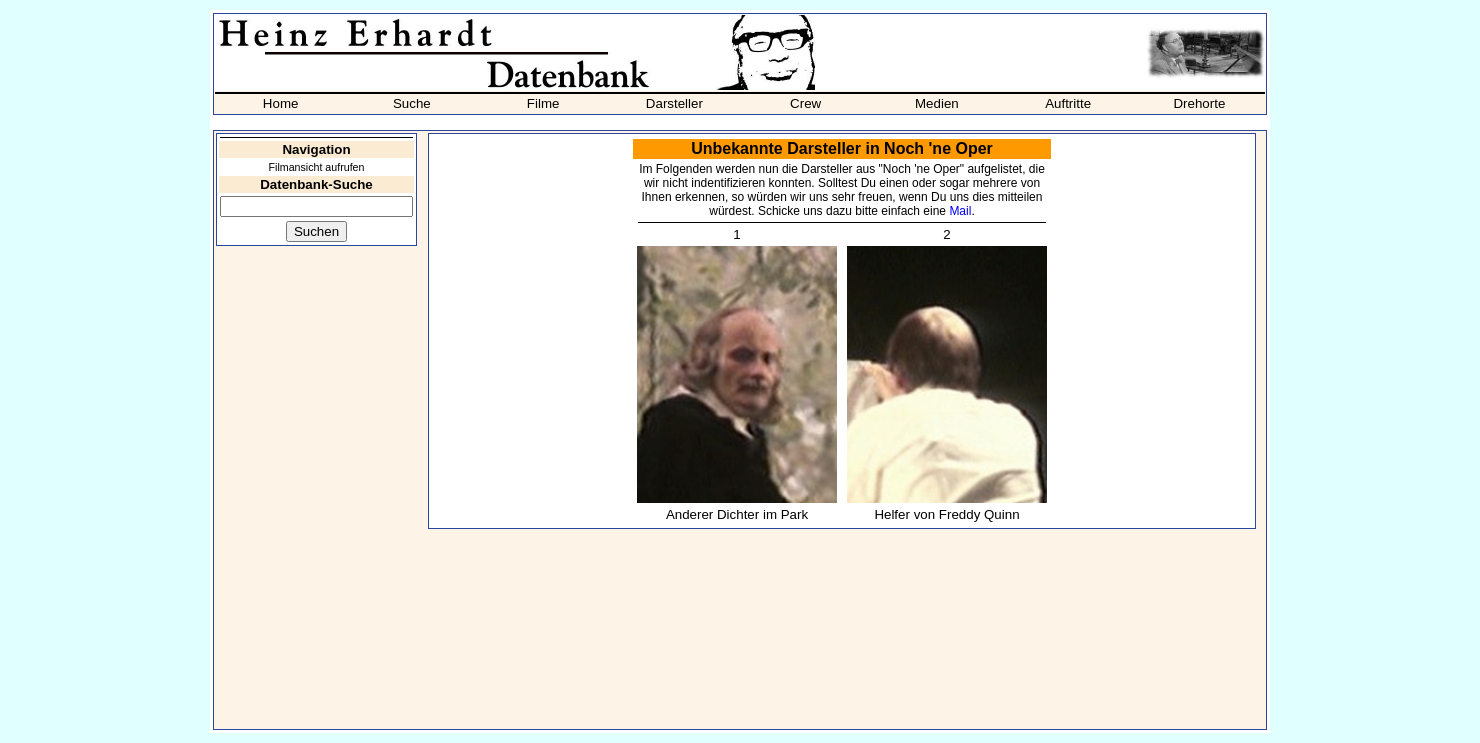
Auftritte (1068, 103)
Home (281, 103)
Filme (543, 103)
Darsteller (674, 103)
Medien (937, 103)
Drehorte (1199, 103)
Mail (960, 211)
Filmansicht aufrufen (317, 167)
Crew (805, 103)
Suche (412, 103)
